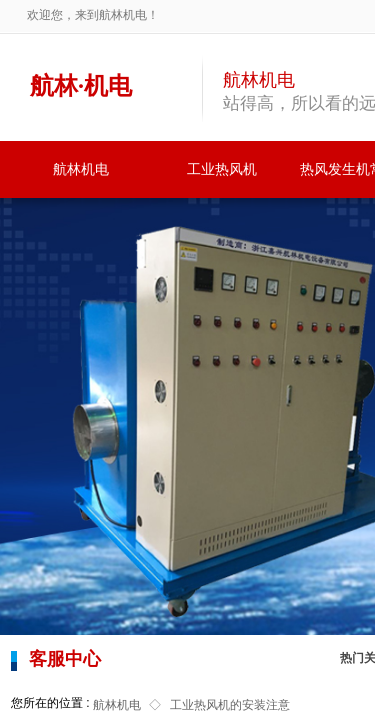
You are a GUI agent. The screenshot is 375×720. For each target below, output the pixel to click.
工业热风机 (222, 169)
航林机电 (81, 169)
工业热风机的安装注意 (230, 705)
